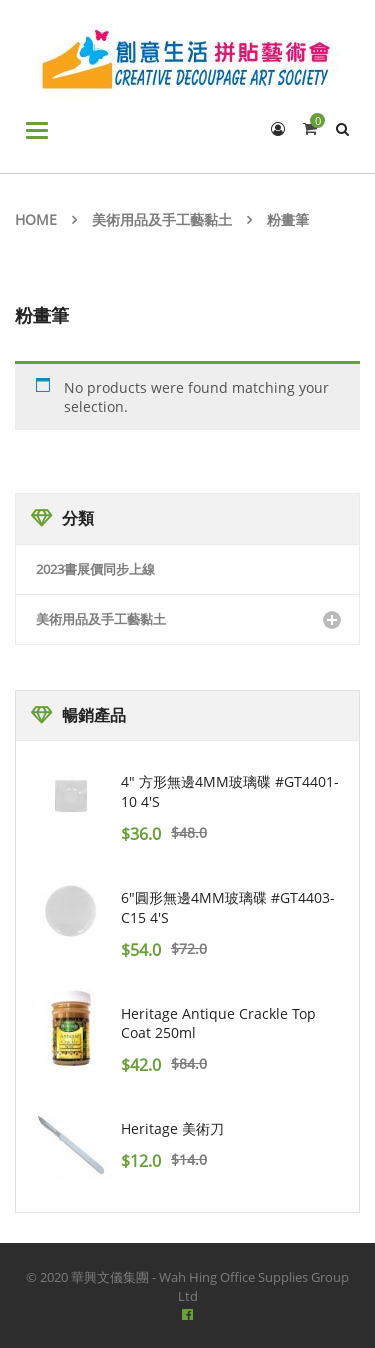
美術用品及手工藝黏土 (162, 219)
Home (36, 219)
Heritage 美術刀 (172, 1128)
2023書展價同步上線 (95, 569)
